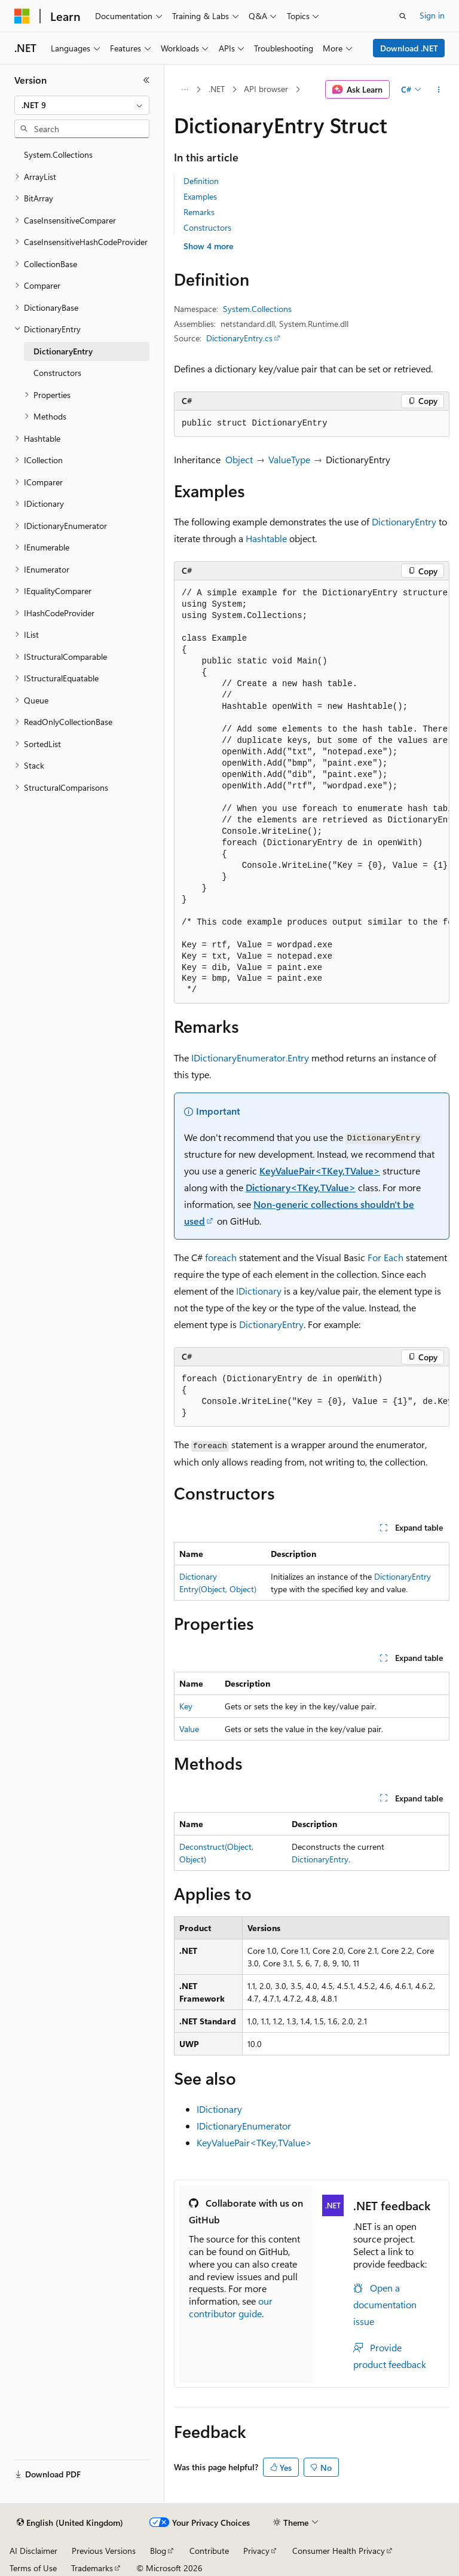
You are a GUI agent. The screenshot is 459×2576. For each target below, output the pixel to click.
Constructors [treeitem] (57, 372)
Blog (158, 2550)
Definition (201, 180)
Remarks (199, 212)
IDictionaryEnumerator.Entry (250, 1057)
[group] (311, 792)
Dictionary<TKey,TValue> (301, 1187)
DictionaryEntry (404, 521)
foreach (221, 1257)
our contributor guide (231, 2307)
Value (189, 1728)
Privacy (256, 2550)
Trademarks (92, 2568)
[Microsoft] (22, 16)
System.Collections (257, 308)
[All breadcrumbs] (184, 89)
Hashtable (266, 538)
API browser (266, 88)
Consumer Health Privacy (338, 2550)
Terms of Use (33, 2568)
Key (185, 1706)
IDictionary (258, 1290)
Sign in (432, 15)
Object (239, 459)
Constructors (207, 227)
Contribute (209, 2550)
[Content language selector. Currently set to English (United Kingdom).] (70, 2522)
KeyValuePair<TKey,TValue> (319, 1170)
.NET (217, 88)
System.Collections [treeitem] (58, 154)
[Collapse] (146, 80)
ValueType (289, 459)
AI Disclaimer (33, 2550)
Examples (200, 196)
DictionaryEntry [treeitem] (63, 351)
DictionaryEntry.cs (239, 338)
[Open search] (403, 16)
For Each (385, 1257)
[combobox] (81, 105)
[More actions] (439, 89)
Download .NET (409, 48)
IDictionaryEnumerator (244, 2125)
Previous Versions (104, 2550)
